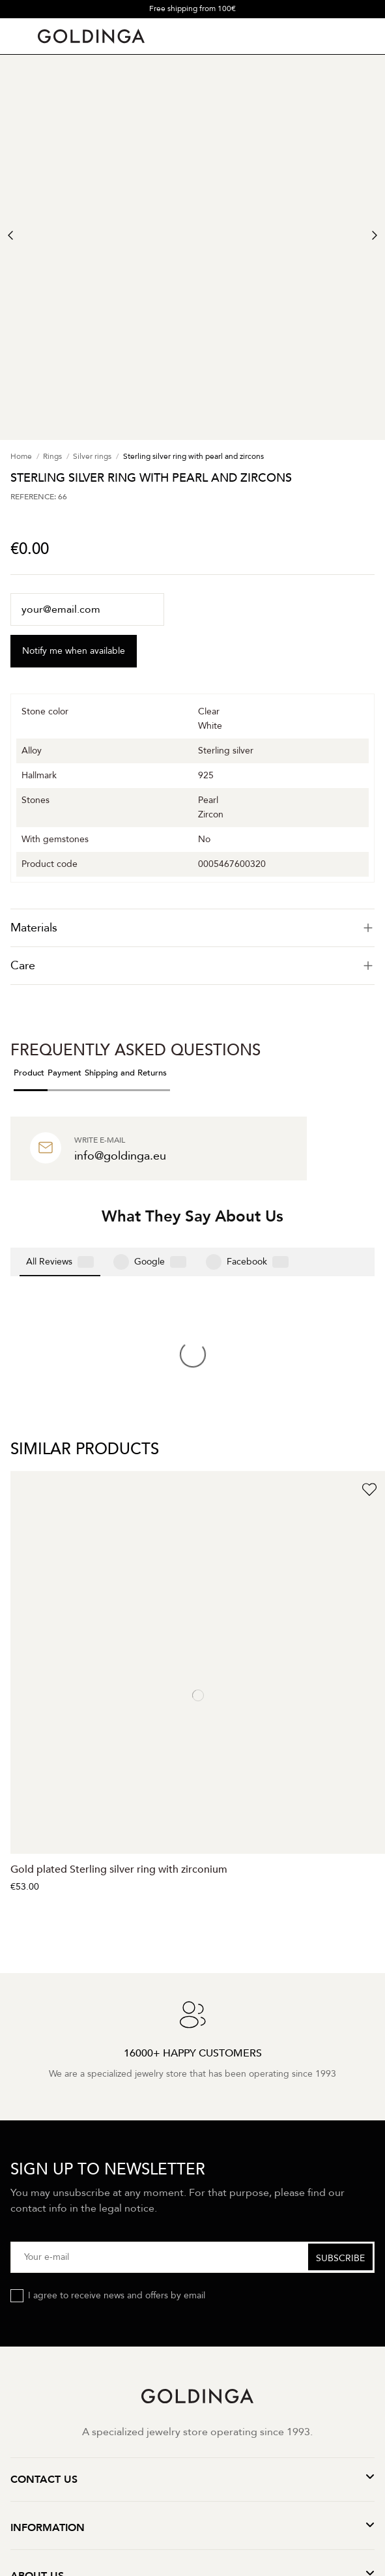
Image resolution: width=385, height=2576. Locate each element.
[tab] (192, 928)
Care (192, 966)
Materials (192, 928)
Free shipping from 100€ (192, 8)
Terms (163, 2420)
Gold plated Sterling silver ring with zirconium (118, 1655)
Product (29, 1073)
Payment (64, 1073)
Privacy (122, 2420)
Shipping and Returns (126, 1073)
